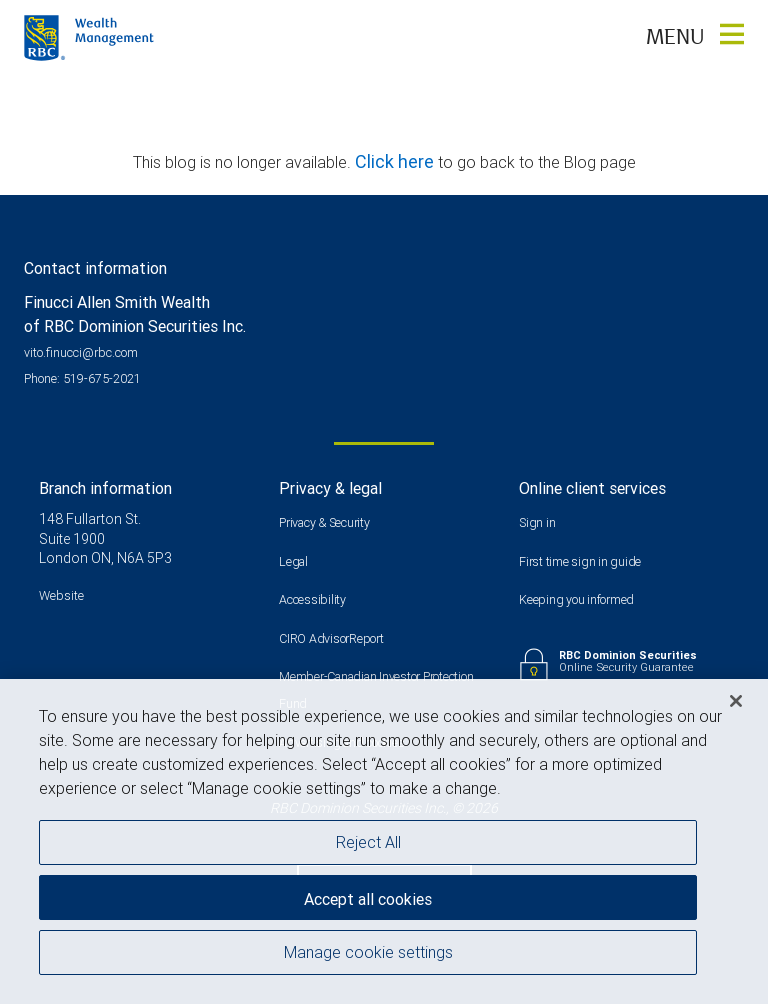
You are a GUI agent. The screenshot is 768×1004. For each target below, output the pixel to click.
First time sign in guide (580, 561)
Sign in (537, 522)
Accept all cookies (368, 899)
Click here (396, 161)
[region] (384, 841)
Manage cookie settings (368, 952)
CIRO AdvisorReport (331, 638)
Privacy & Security (324, 522)
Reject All (368, 842)
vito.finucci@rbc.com (81, 352)
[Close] (736, 701)
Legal (293, 561)
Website (61, 595)
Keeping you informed (576, 599)
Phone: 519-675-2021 (82, 378)
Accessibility (312, 599)
